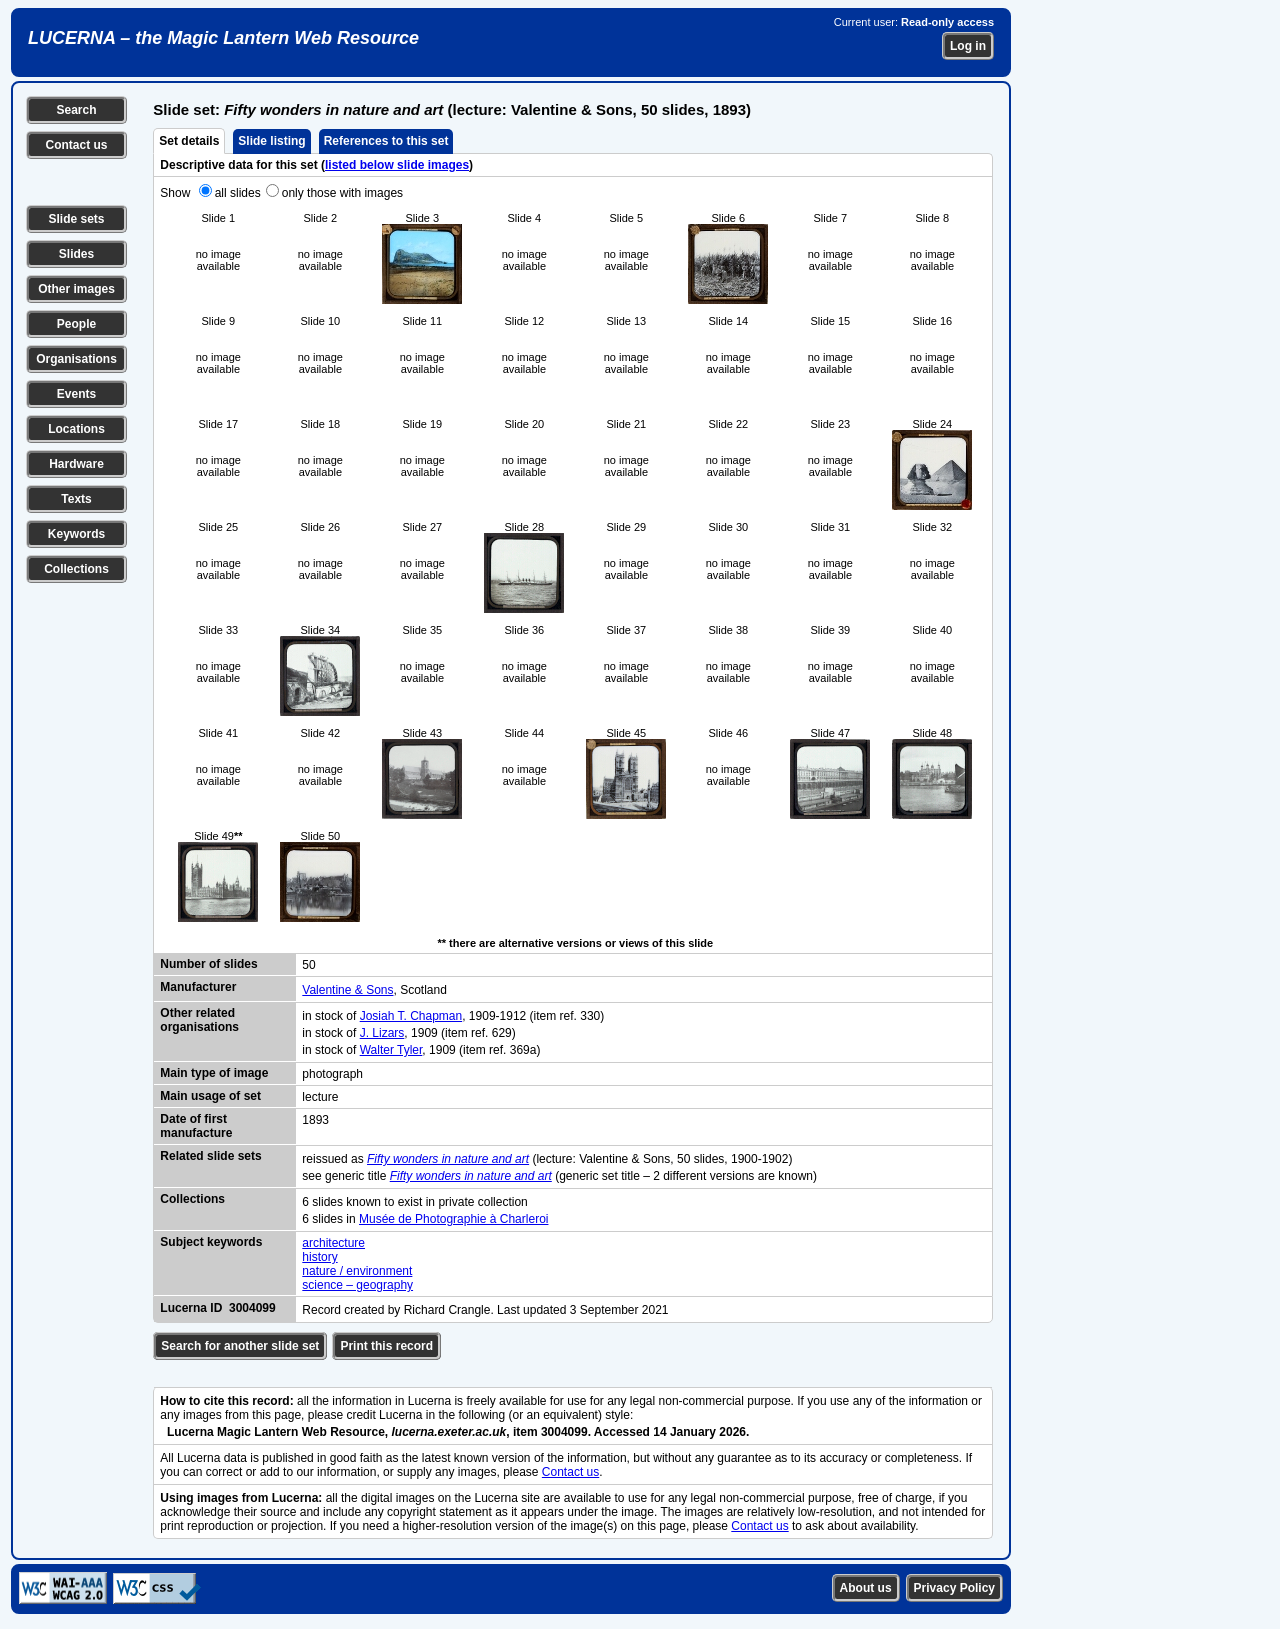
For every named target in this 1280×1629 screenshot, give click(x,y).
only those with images (342, 193)
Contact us (76, 145)
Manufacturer (198, 987)
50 (308, 965)
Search (76, 110)
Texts (76, 499)
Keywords (76, 534)
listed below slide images (397, 165)
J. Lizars (382, 1033)
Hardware (76, 464)
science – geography (357, 1285)
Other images (76, 289)
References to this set (386, 141)
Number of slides (208, 964)
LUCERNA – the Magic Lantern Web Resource (223, 38)
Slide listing (271, 141)
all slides (238, 193)
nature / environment (357, 1271)
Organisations (76, 359)
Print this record (386, 1346)
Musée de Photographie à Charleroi (453, 1219)
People (76, 324)
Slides (76, 254)
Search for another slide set (240, 1346)
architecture (333, 1243)
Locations (76, 429)
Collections (76, 569)
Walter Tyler (391, 1050)
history (319, 1257)
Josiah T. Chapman (411, 1016)
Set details (189, 141)
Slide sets (76, 219)
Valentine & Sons (347, 990)
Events (76, 394)
